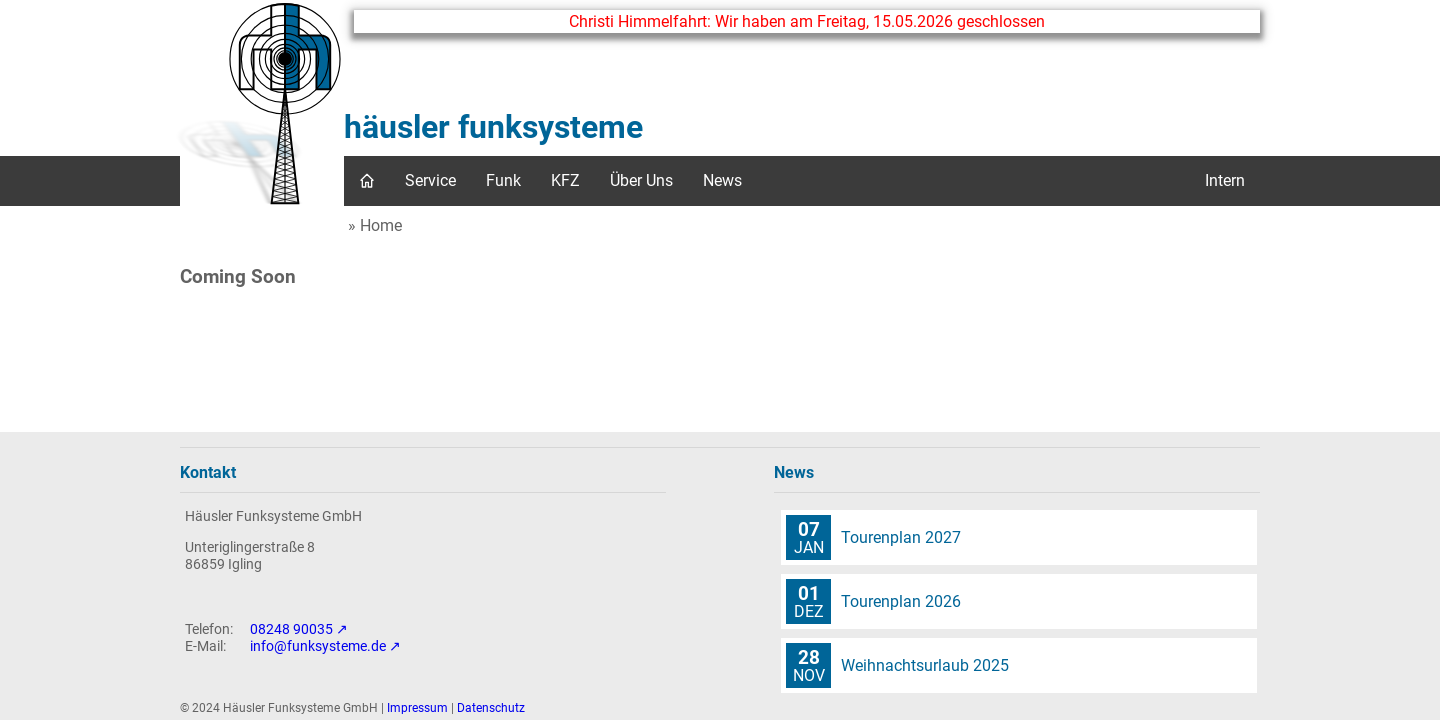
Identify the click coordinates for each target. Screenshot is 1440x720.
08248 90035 (291, 629)
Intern (1225, 180)
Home (381, 225)
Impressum (417, 708)
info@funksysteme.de (318, 646)
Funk (503, 180)
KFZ (565, 180)
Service (430, 180)
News (722, 180)
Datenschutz (491, 708)
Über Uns (641, 180)
